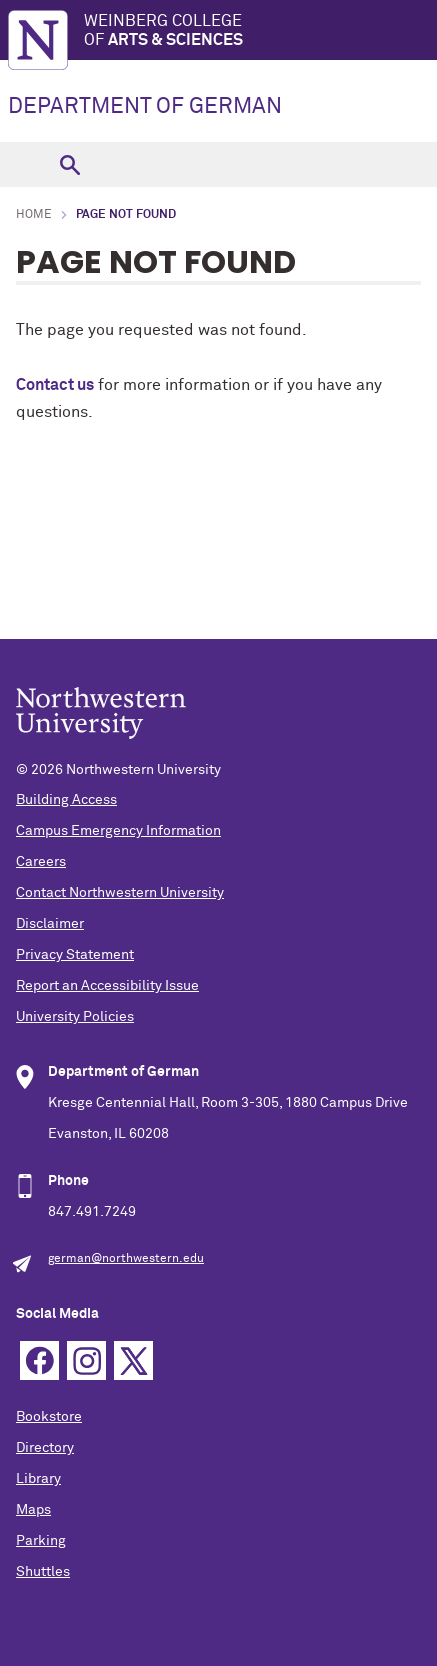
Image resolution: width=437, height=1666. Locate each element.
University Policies (75, 1017)
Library (38, 1479)
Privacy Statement (75, 955)
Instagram (86, 1360)
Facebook (39, 1360)
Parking (41, 1541)
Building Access (66, 800)
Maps (33, 1510)
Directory (45, 1448)
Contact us (55, 385)
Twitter (133, 1360)
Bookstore (49, 1417)
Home (34, 215)
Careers (41, 862)
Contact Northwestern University (120, 893)
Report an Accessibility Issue (107, 986)
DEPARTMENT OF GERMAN (145, 107)
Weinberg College (260, 31)
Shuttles (43, 1572)
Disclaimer (50, 924)
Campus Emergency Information (118, 831)
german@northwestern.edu (126, 1259)
